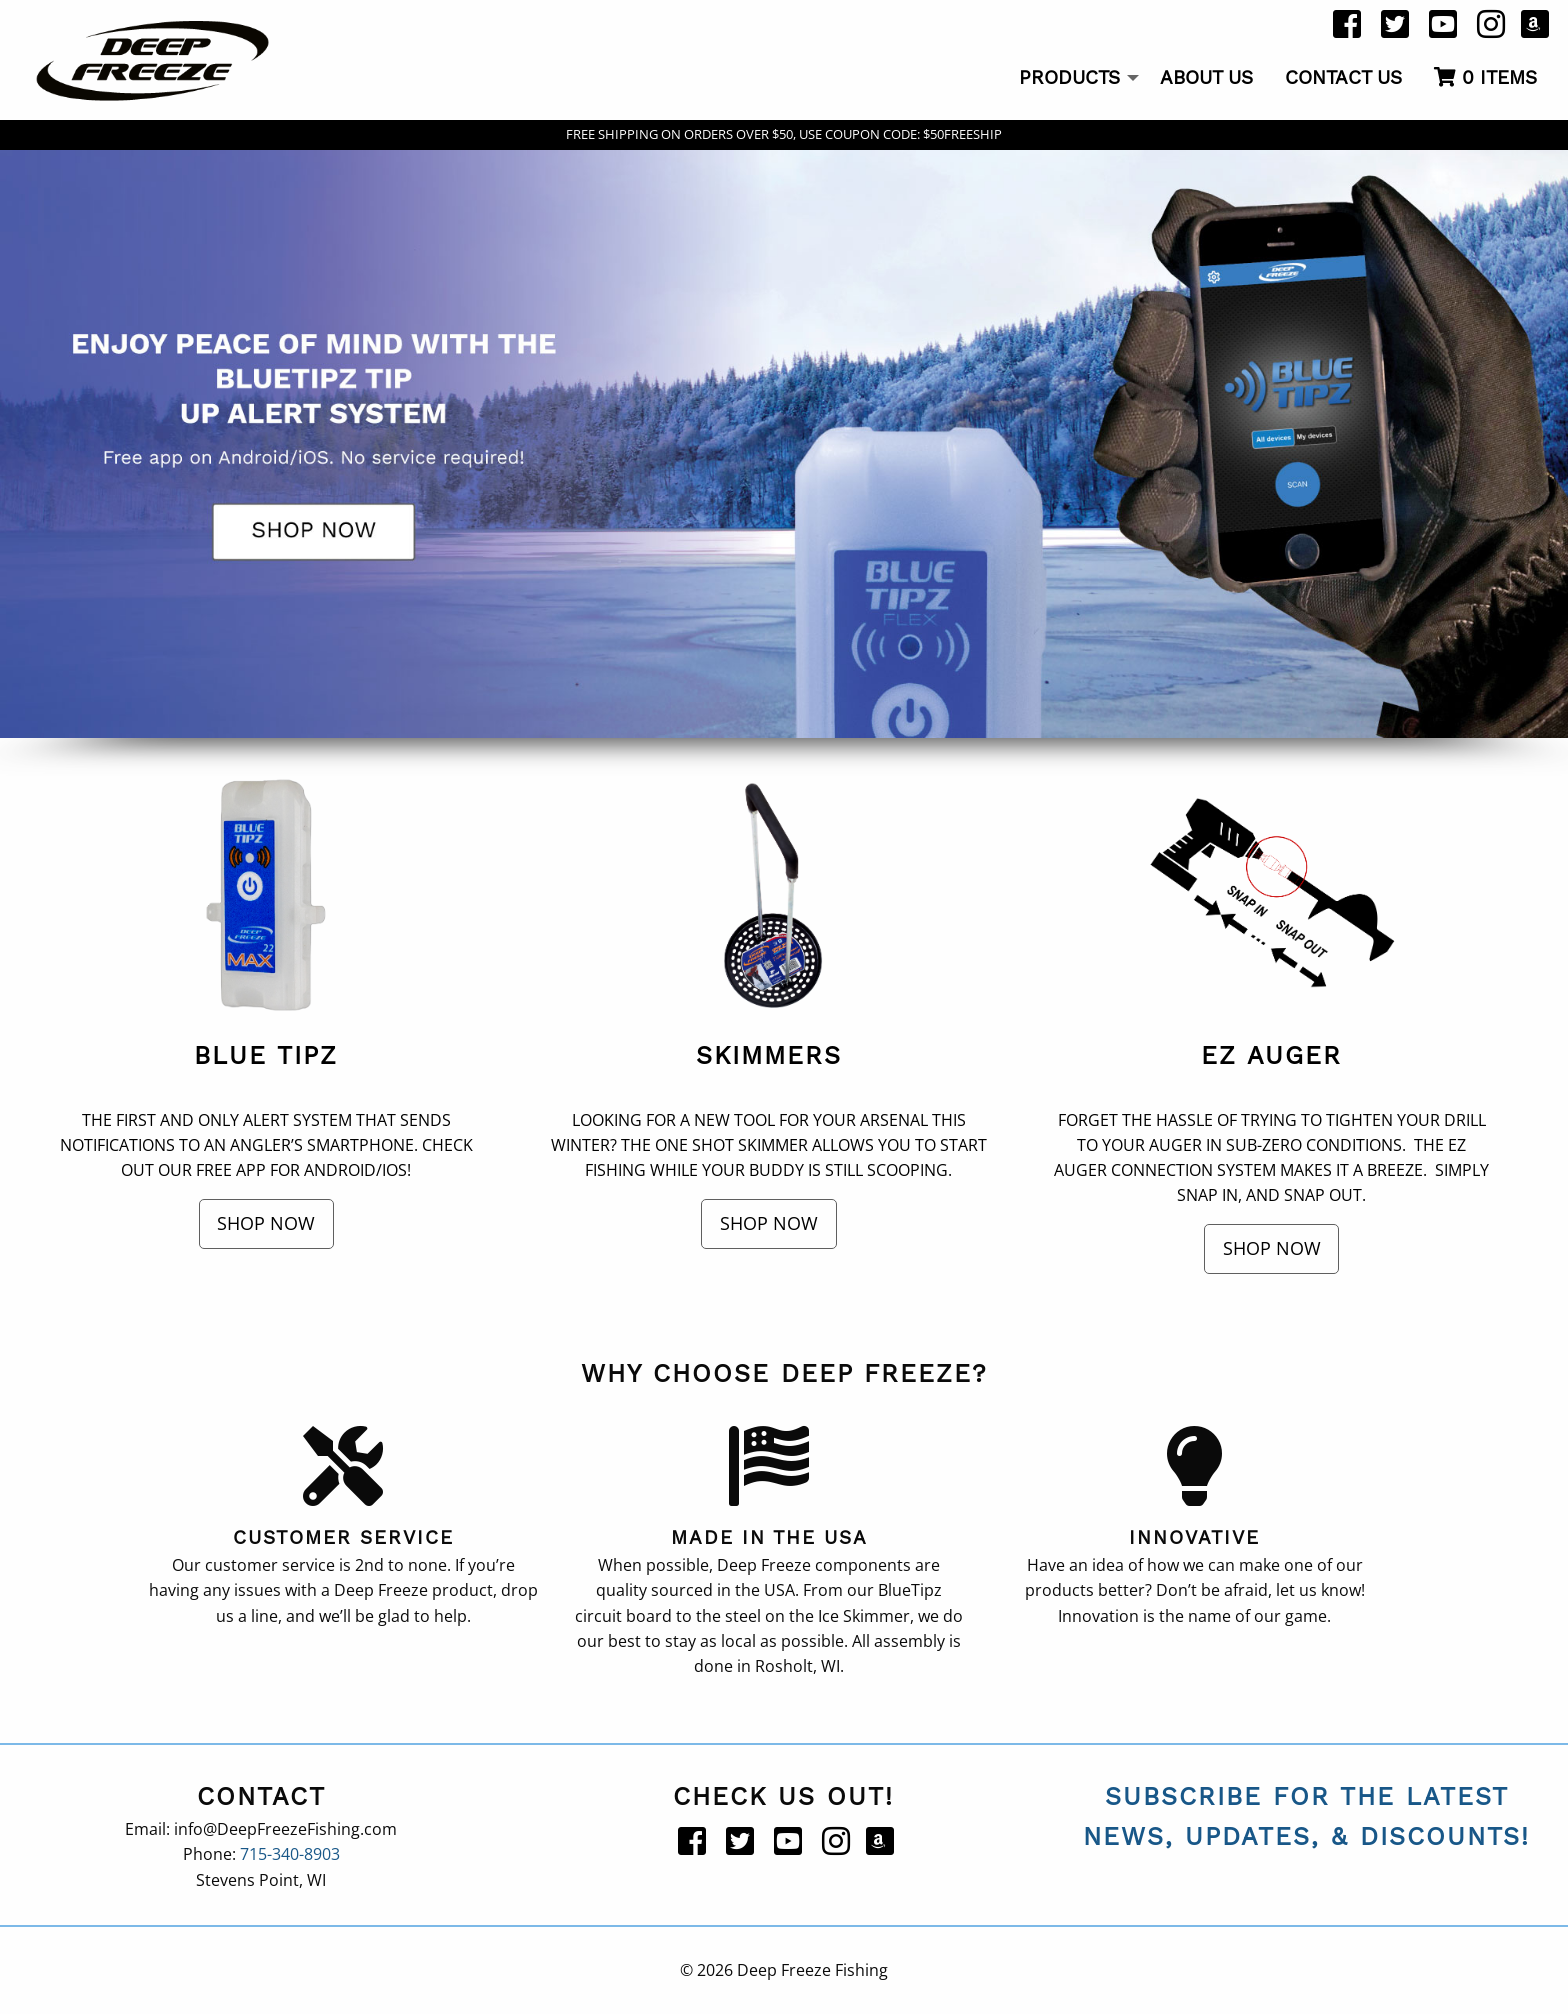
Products (1069, 77)
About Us (1206, 77)
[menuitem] (1073, 79)
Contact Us (1343, 77)
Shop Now (266, 1223)
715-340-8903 (290, 1854)
